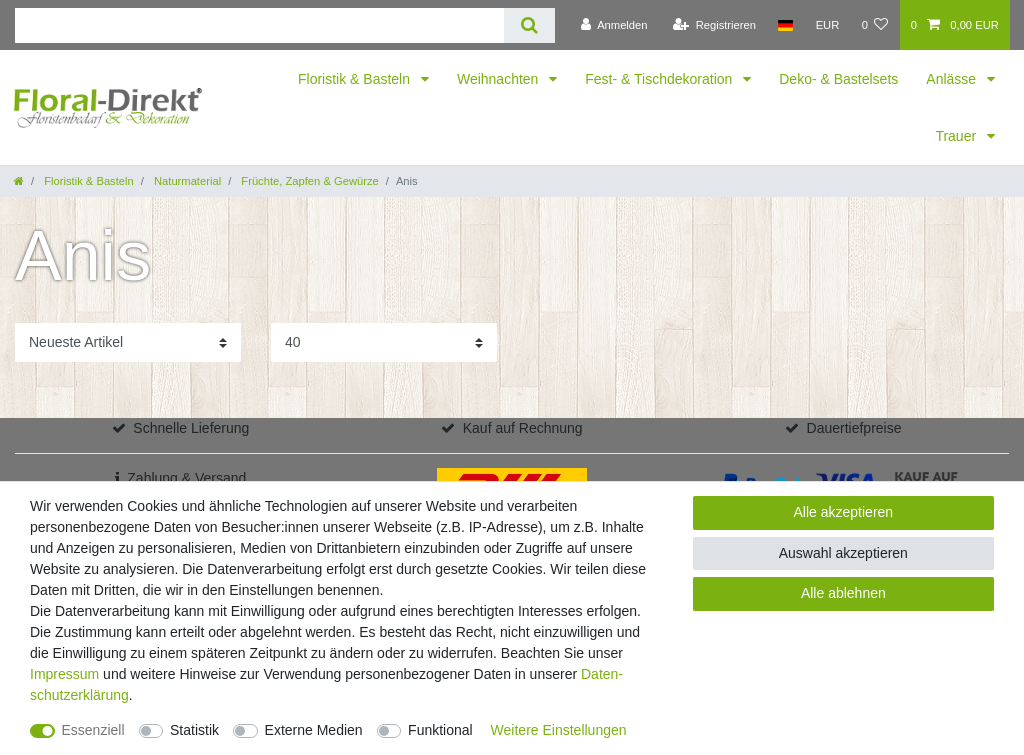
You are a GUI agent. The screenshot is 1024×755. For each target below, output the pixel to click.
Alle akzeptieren (844, 512)
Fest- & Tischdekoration (660, 79)
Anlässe (953, 79)
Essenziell (93, 730)
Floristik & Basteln (356, 79)
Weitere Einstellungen (559, 730)
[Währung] (827, 25)
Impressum (64, 674)
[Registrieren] (714, 25)
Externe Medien (314, 730)
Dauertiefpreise (854, 428)
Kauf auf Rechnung (523, 428)
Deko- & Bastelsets (838, 79)
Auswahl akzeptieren (843, 553)
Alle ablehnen (843, 593)
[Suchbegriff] (259, 25)
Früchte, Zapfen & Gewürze (308, 181)
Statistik (194, 730)
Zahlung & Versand (186, 478)
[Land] (785, 25)
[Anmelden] (614, 25)
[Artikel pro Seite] (384, 342)
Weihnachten (499, 79)
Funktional (440, 730)
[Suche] (529, 25)
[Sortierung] (128, 342)
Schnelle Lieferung (191, 428)
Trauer (957, 136)
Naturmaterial (186, 181)
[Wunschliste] (874, 25)
